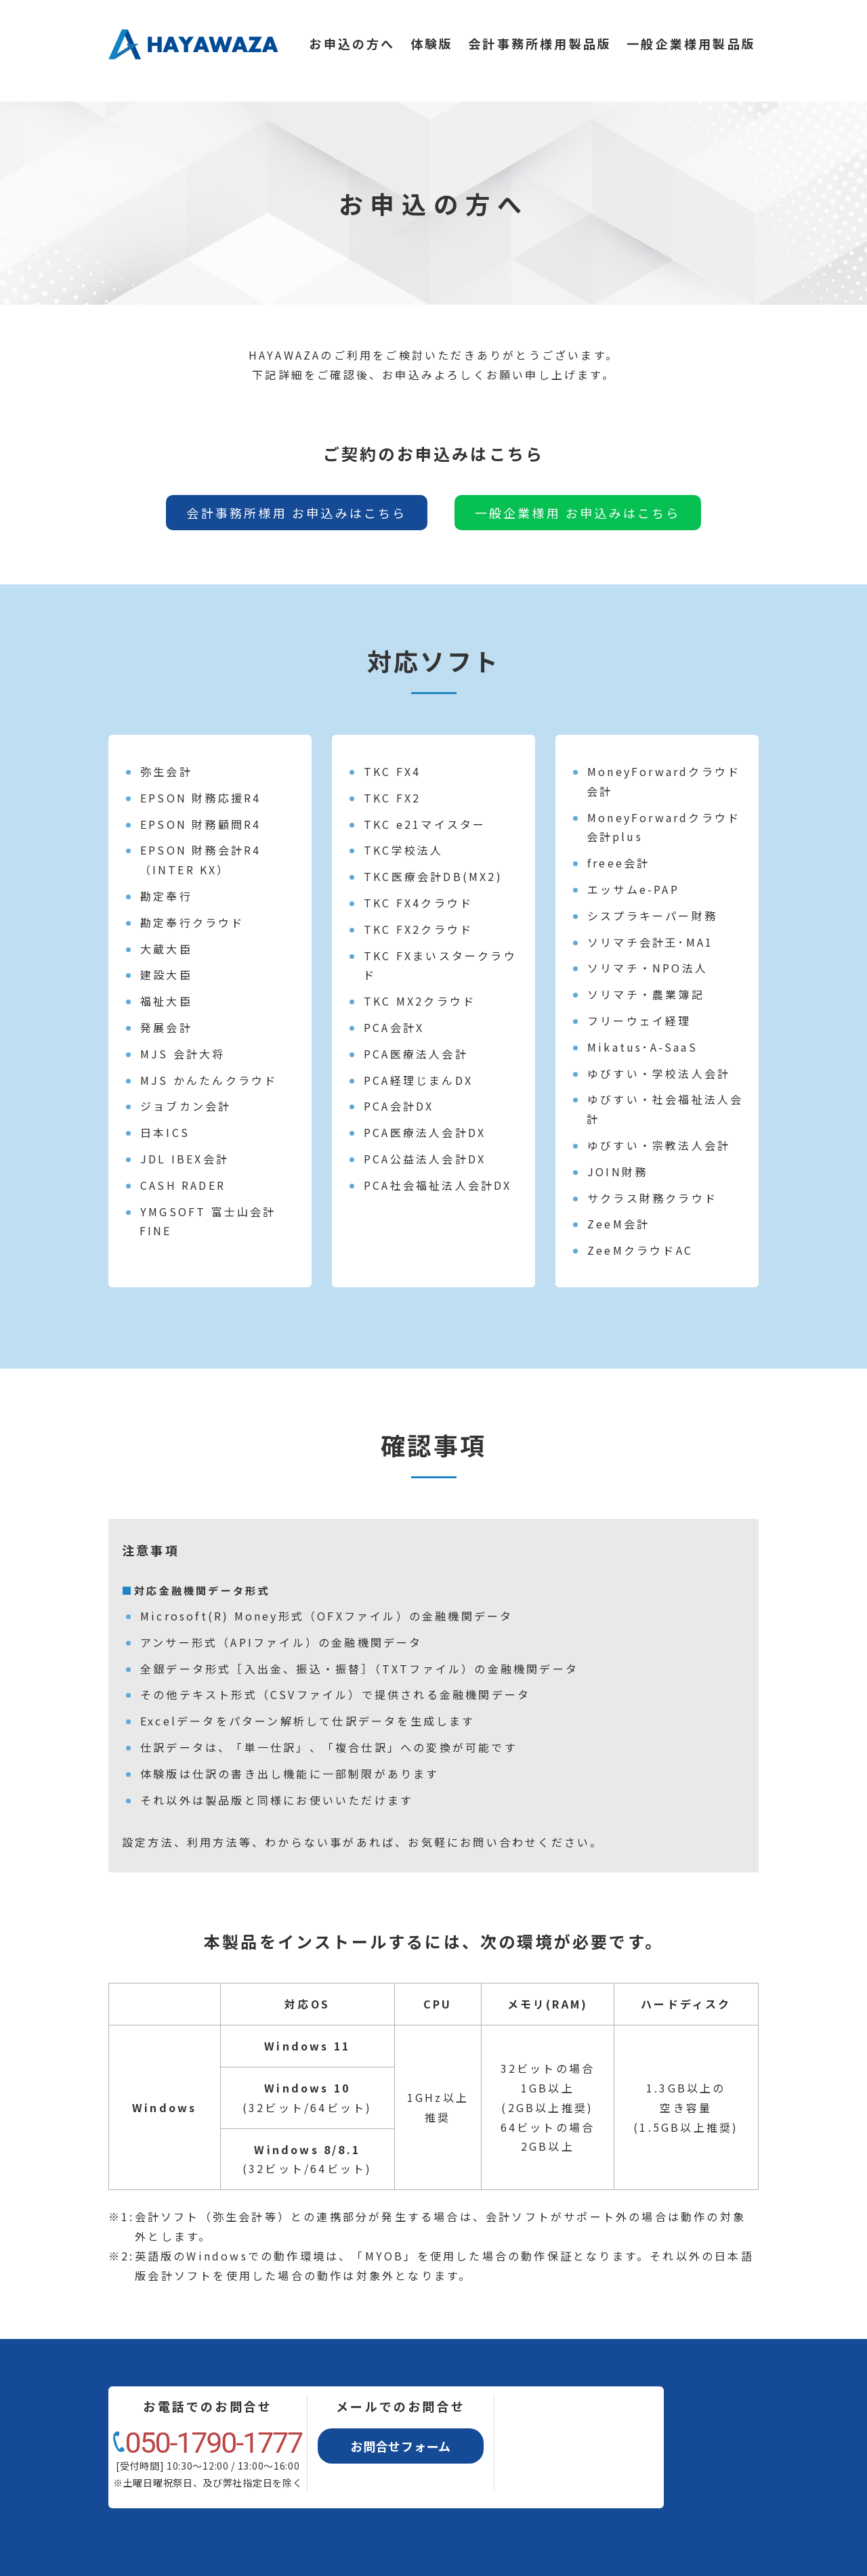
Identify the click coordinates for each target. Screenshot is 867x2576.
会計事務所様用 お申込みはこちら (296, 512)
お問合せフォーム (400, 2446)
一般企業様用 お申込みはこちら (578, 512)
